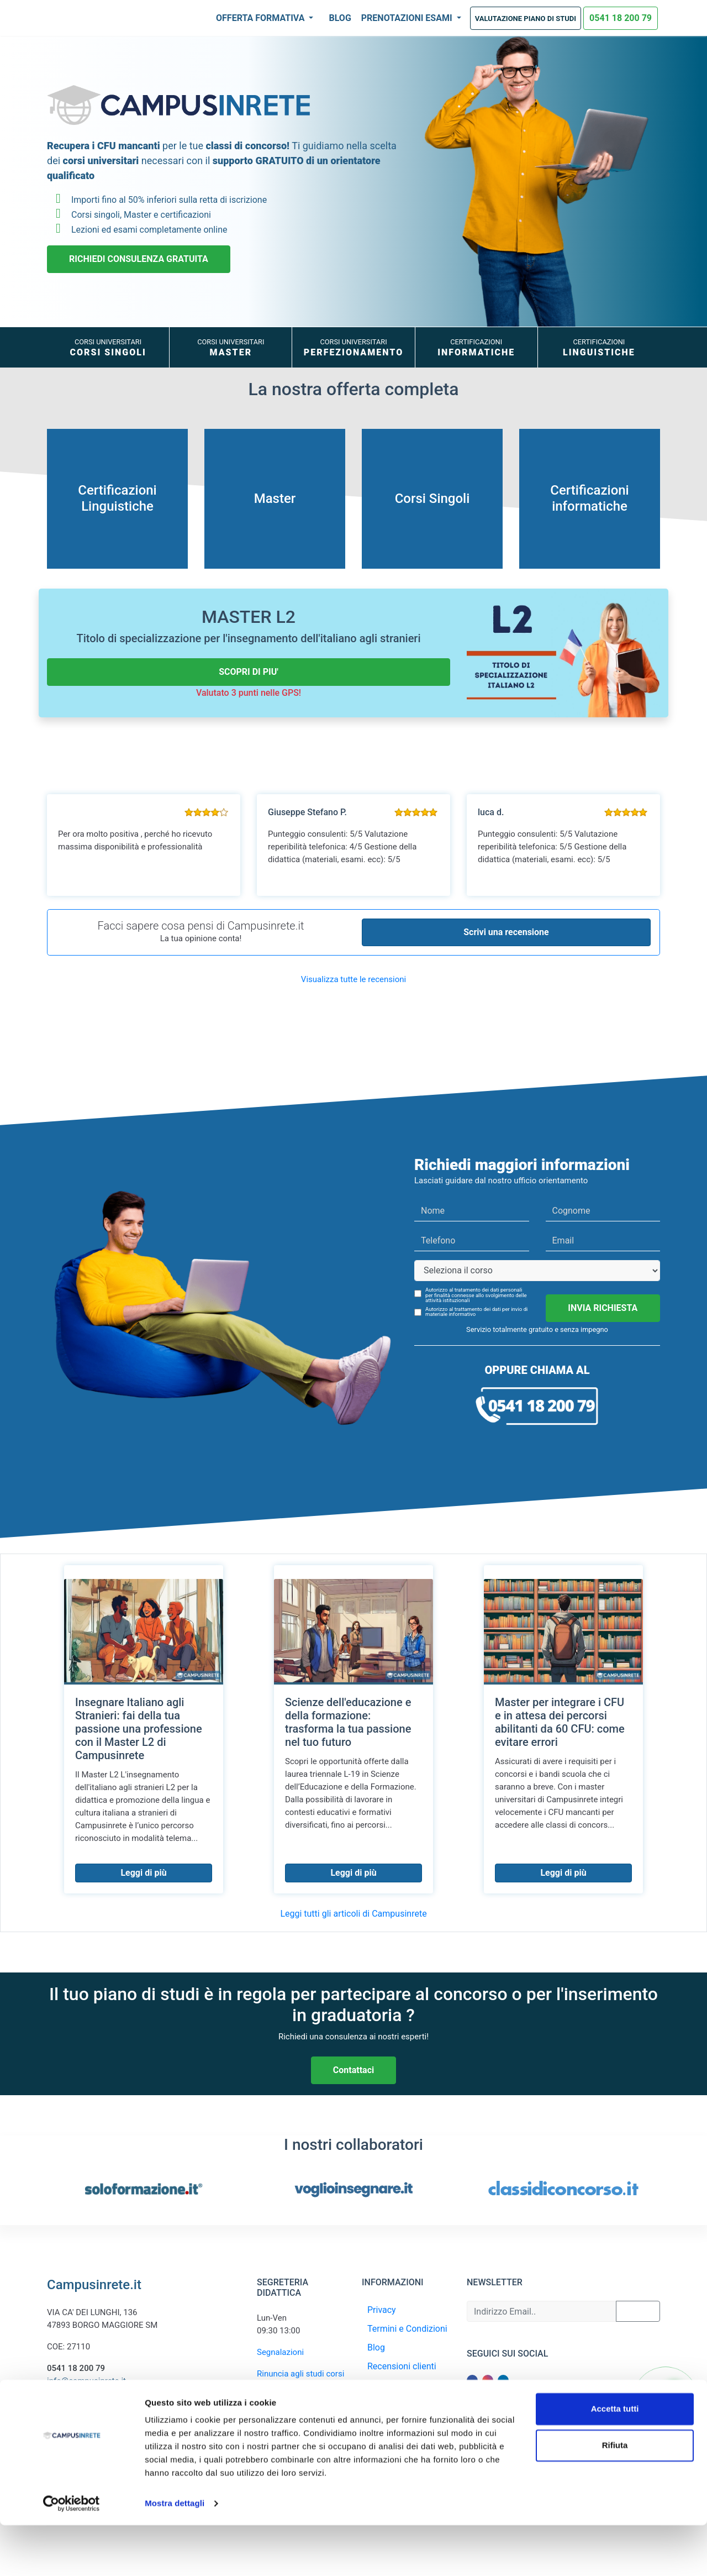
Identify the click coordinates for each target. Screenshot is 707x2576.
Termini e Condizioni (407, 2328)
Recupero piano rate (294, 2408)
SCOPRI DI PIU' (248, 672)
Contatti (383, 2404)
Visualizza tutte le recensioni (353, 979)
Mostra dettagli (174, 2554)
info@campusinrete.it (86, 2381)
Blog (340, 18)
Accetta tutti (615, 2459)
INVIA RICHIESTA (602, 1308)
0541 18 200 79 (620, 18)
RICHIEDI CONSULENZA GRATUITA (138, 259)
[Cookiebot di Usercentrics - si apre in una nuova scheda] (71, 2554)
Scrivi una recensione (505, 932)
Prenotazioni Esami (408, 18)
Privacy (381, 2310)
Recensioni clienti (401, 2366)
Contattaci (353, 2070)
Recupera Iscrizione (405, 2385)
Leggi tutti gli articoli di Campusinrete (353, 1913)
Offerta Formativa (261, 18)
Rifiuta (615, 2495)
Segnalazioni (280, 2352)
